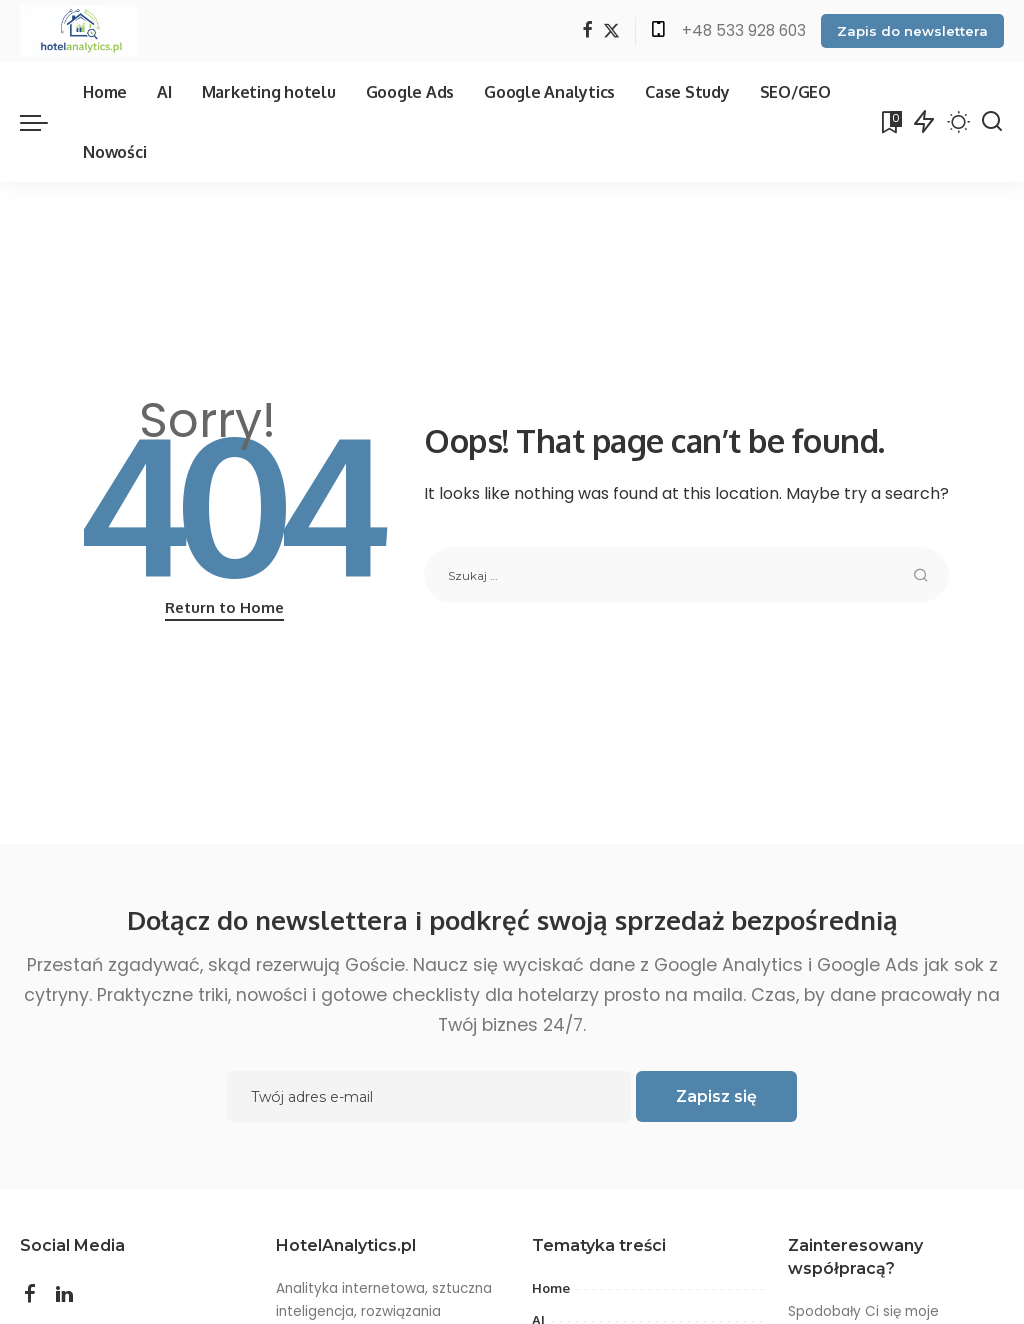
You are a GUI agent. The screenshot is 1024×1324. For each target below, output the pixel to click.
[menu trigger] (44, 122)
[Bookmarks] (890, 122)
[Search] (992, 122)
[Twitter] (611, 31)
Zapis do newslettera (912, 31)
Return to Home (224, 607)
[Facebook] (587, 31)
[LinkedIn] (64, 1294)
